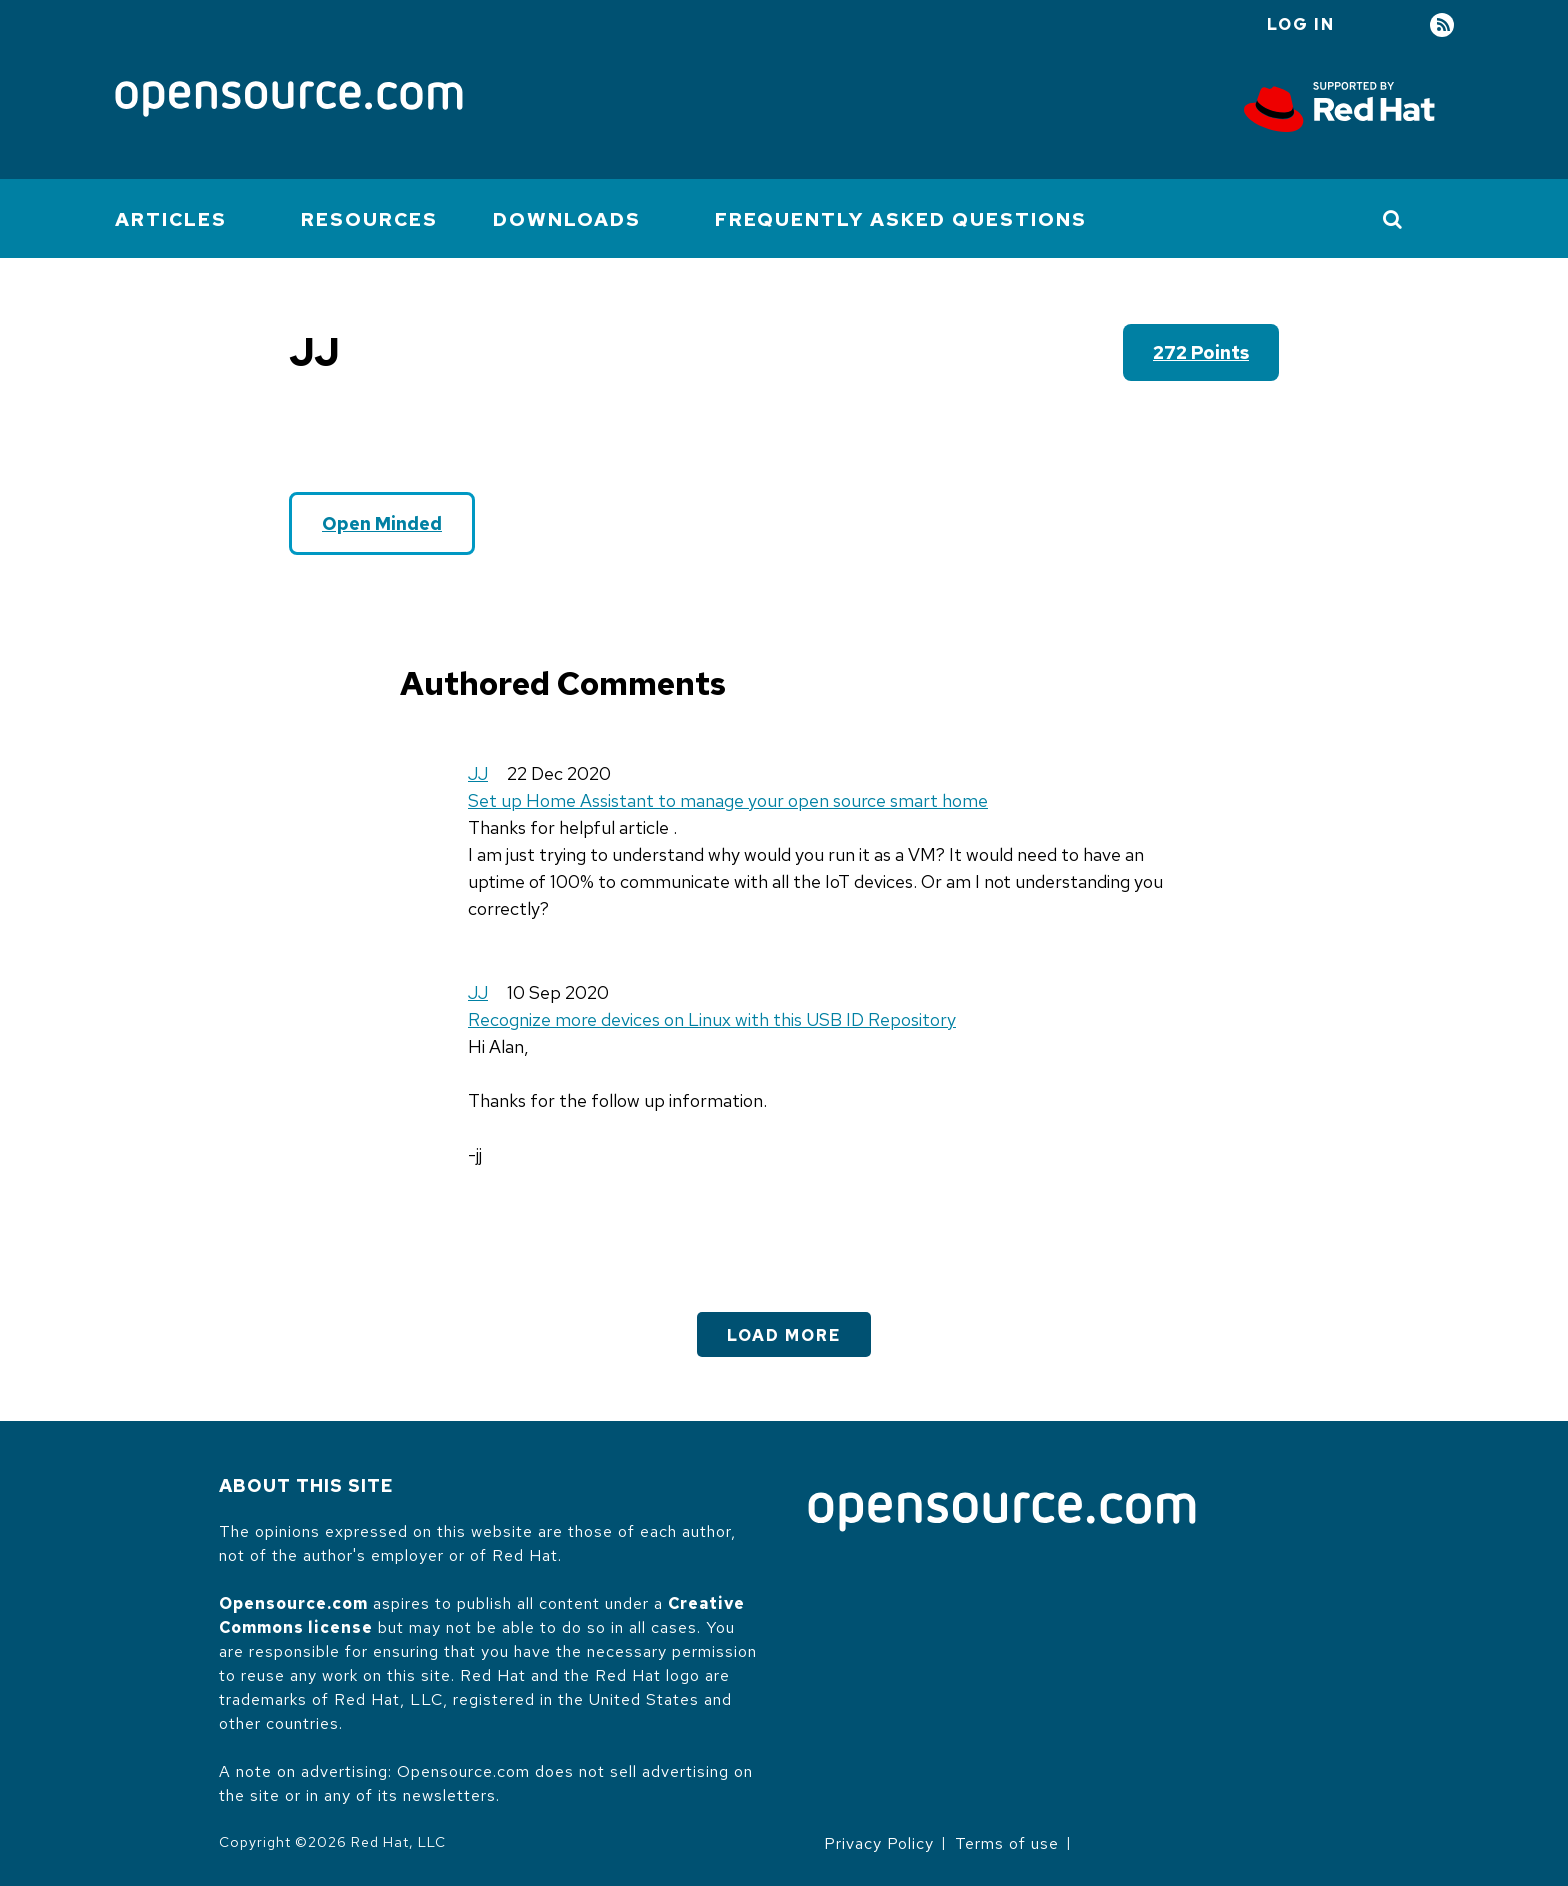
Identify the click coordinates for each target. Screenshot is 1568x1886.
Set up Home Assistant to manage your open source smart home (728, 800)
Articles (171, 219)
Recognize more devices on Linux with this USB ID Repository (712, 1019)
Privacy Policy (879, 1843)
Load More (784, 1335)
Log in (1301, 24)
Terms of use (1007, 1843)
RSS (1442, 25)
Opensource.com (293, 1603)
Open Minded (382, 523)
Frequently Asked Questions (901, 219)
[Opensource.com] (289, 100)
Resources (369, 219)
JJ (478, 773)
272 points (1201, 352)
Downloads (567, 219)
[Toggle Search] (1393, 219)
